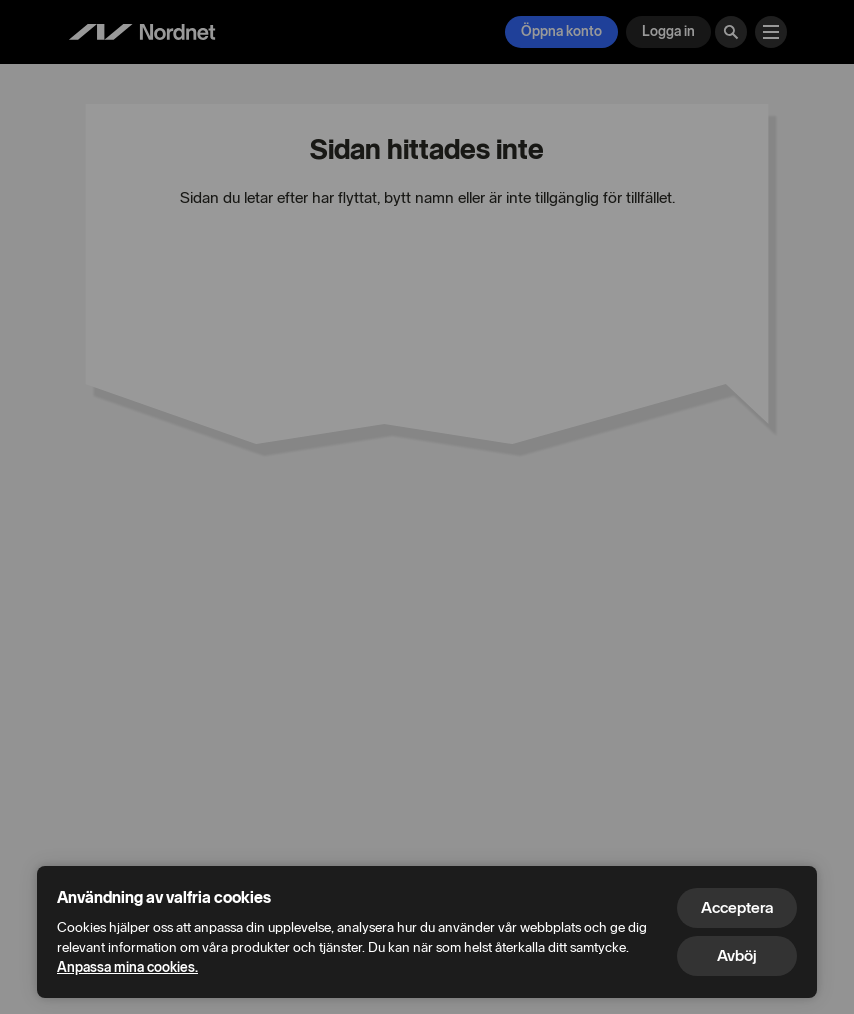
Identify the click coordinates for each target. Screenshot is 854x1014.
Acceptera (737, 907)
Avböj (737, 955)
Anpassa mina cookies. (127, 967)
